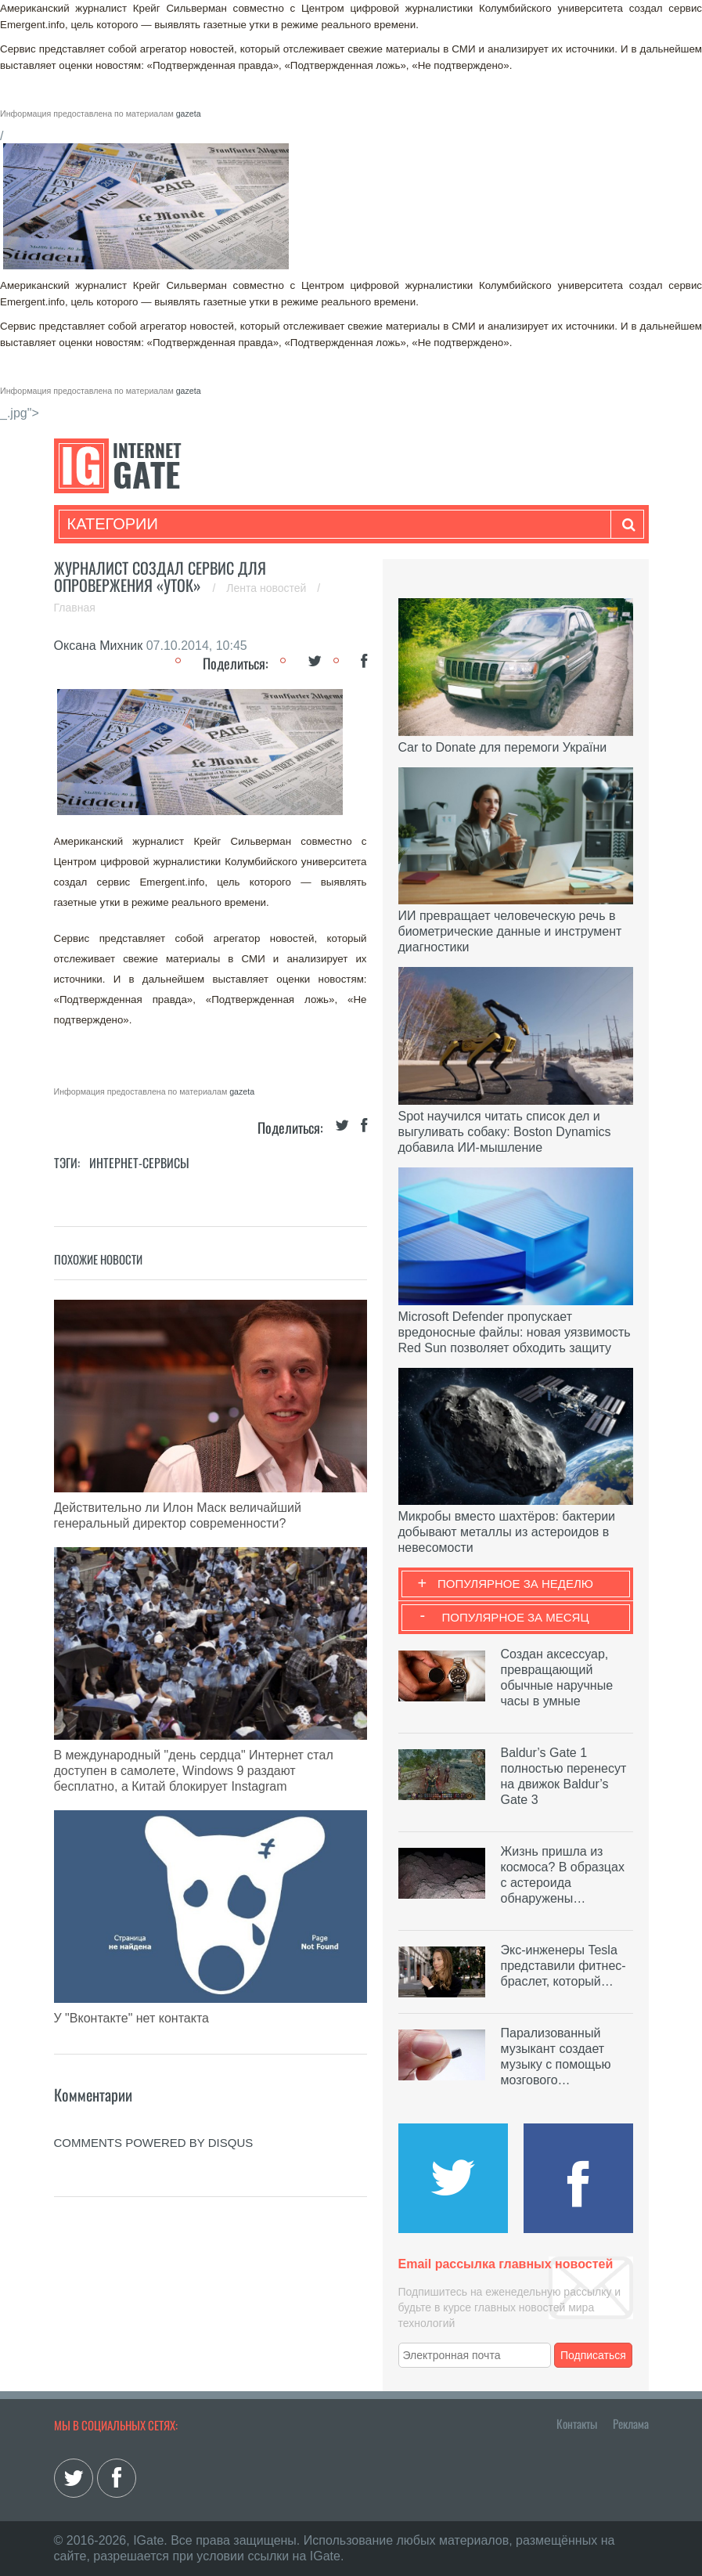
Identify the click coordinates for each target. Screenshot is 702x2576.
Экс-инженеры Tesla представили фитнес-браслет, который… (563, 1965)
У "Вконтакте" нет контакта (131, 2018)
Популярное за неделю (515, 1583)
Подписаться (593, 2355)
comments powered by (154, 2142)
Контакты (576, 2423)
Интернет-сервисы (139, 1162)
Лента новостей (267, 588)
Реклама (631, 2423)
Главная (74, 607)
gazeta (188, 113)
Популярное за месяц (515, 1617)
